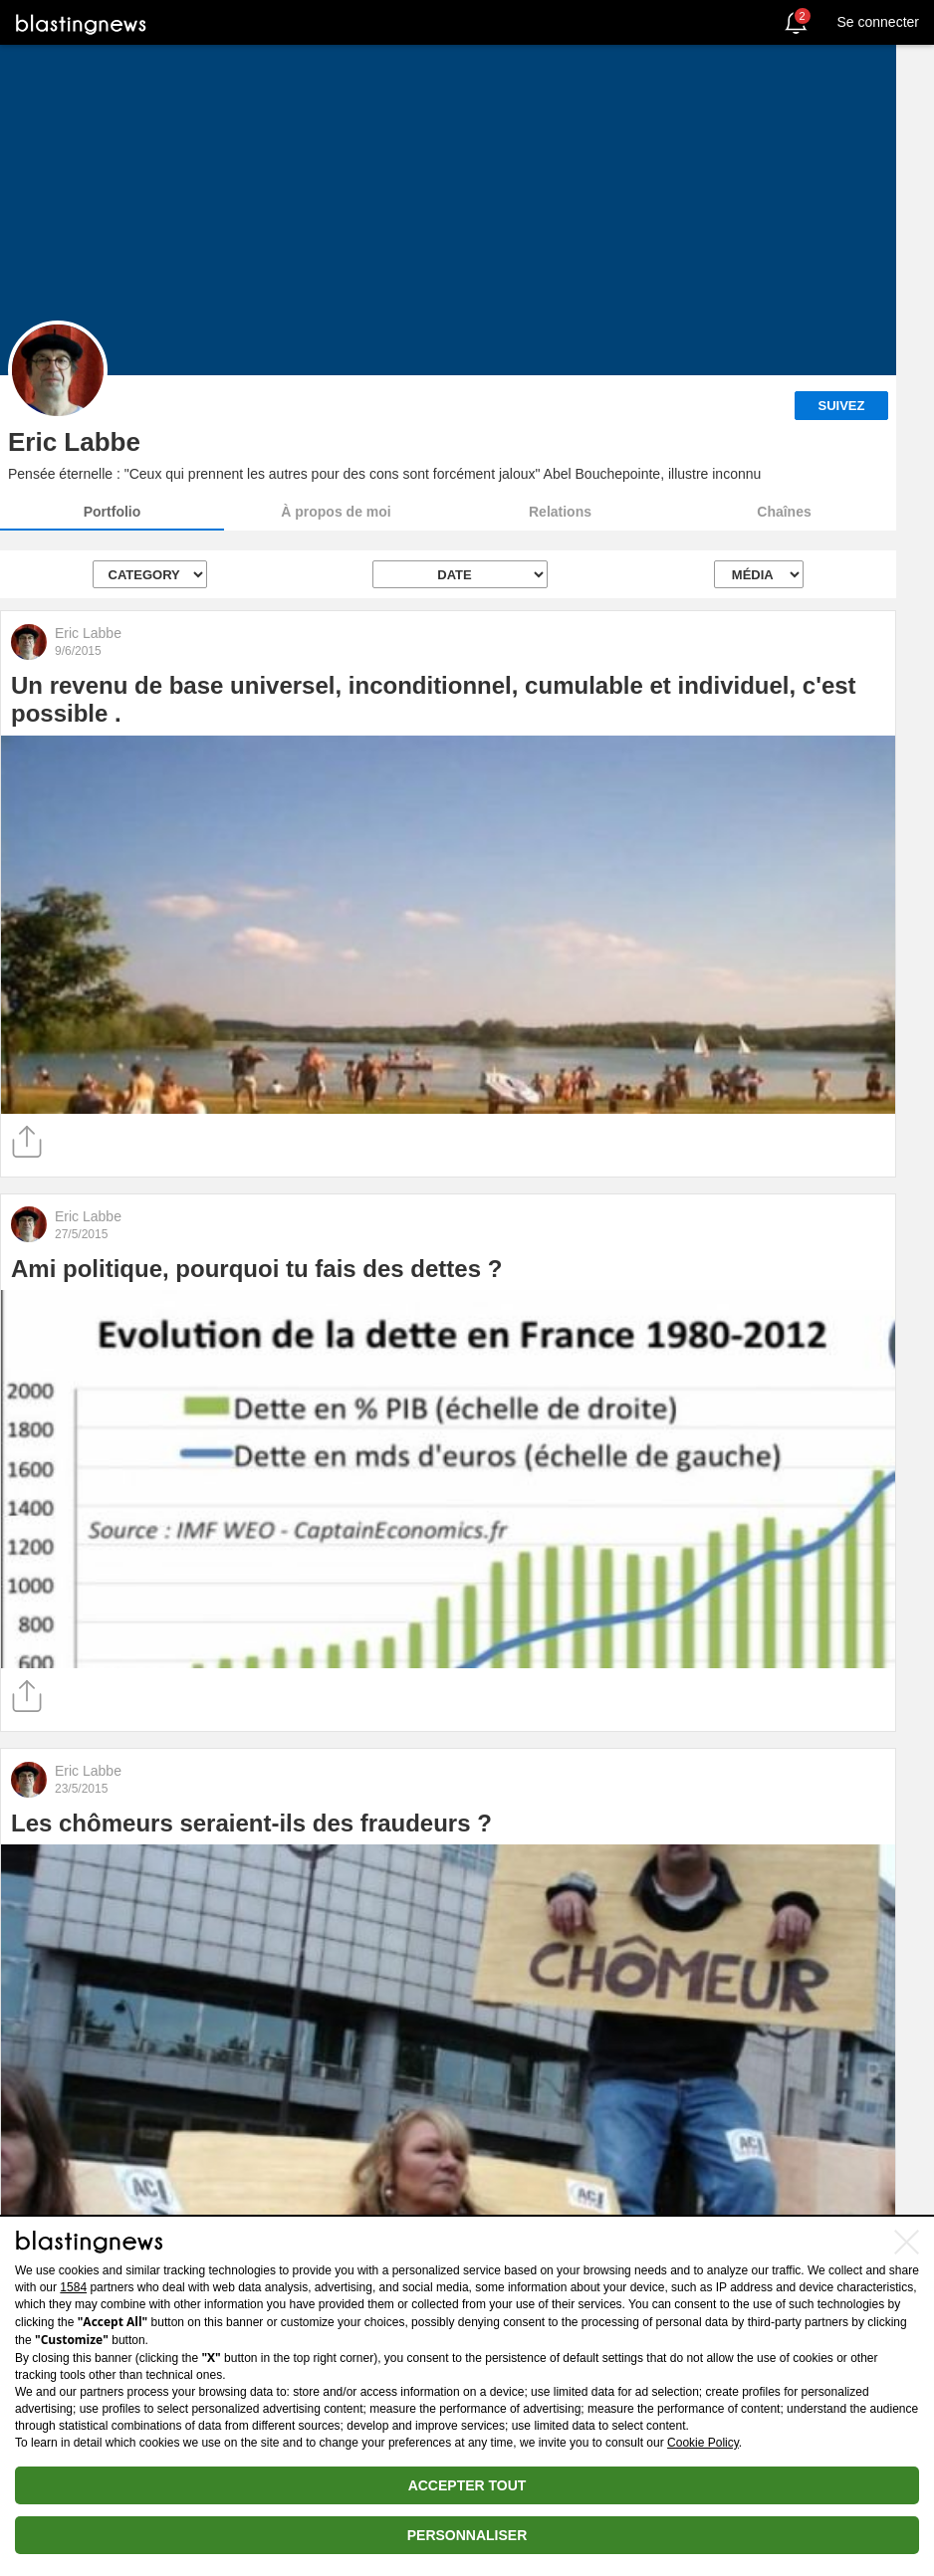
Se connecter (878, 22)
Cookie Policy (703, 2443)
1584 (73, 2287)
